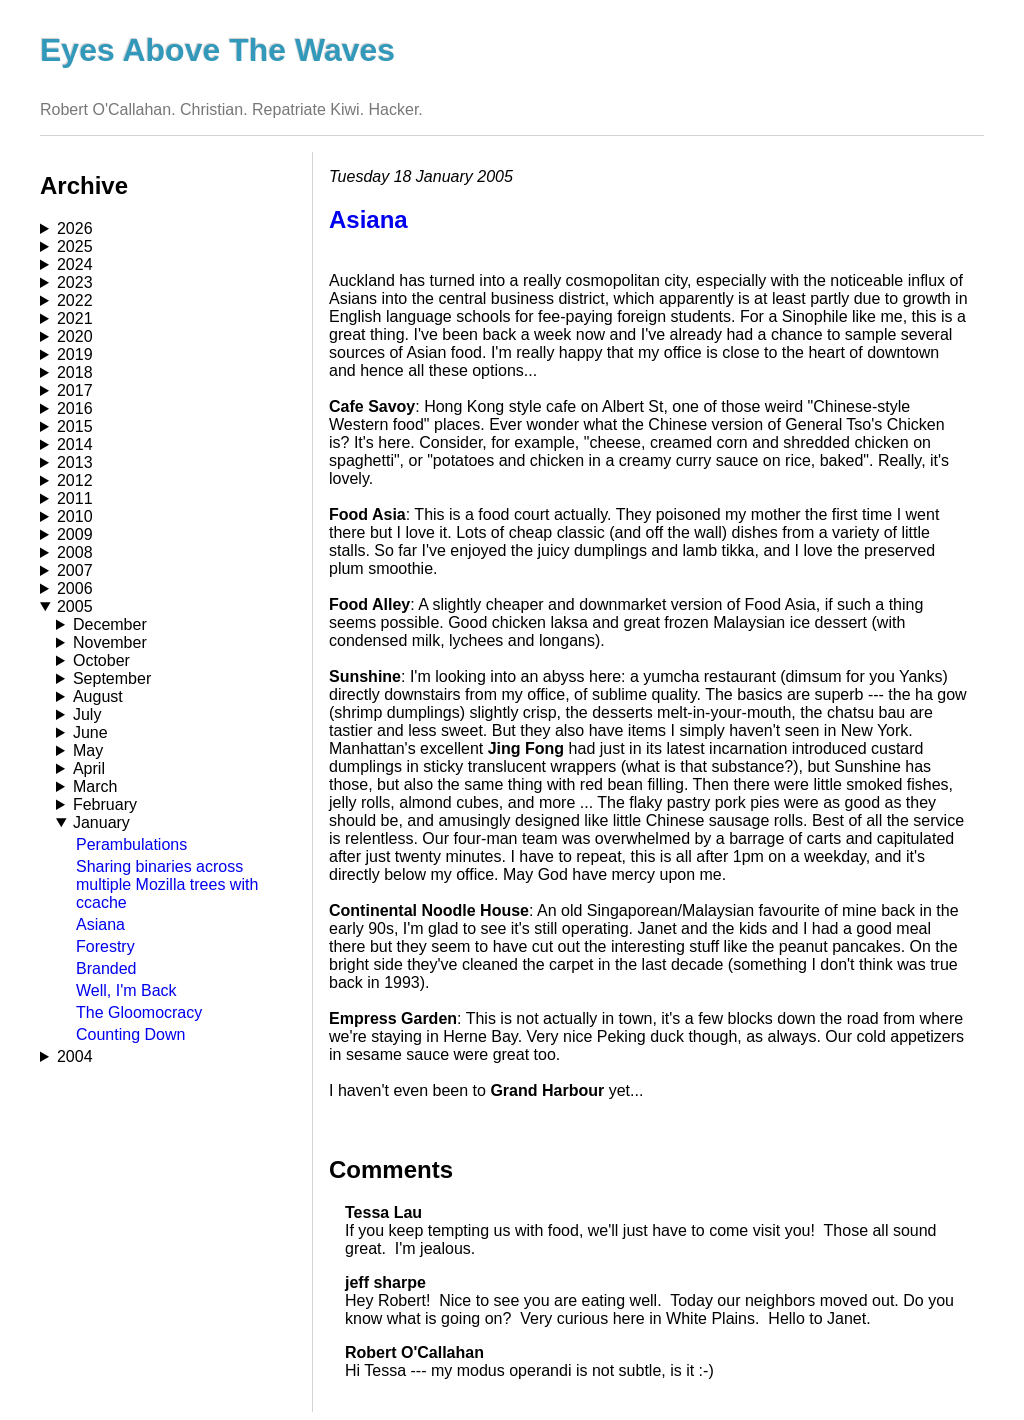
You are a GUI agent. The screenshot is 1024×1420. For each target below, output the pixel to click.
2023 (75, 282)
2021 (75, 318)
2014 (75, 444)
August (98, 696)
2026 (75, 228)
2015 (75, 426)
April (89, 768)
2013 (75, 462)
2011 (75, 498)
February (105, 804)
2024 (75, 264)
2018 (75, 372)
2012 (75, 480)
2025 (75, 246)
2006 (75, 588)
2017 (75, 390)
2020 (75, 336)
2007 (75, 570)
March (95, 786)
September (112, 678)
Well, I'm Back (126, 990)
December (110, 624)
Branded (106, 968)
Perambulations (131, 844)
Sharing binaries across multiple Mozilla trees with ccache (167, 884)
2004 (75, 1056)
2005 (75, 606)
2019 (75, 354)
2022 (75, 300)
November (110, 642)
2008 (75, 552)
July (87, 714)
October (101, 660)
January (101, 822)
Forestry (105, 946)
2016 (75, 408)
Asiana (100, 924)
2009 (75, 534)
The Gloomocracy (139, 1012)
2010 (75, 516)
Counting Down (130, 1034)
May (88, 750)
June (90, 732)
